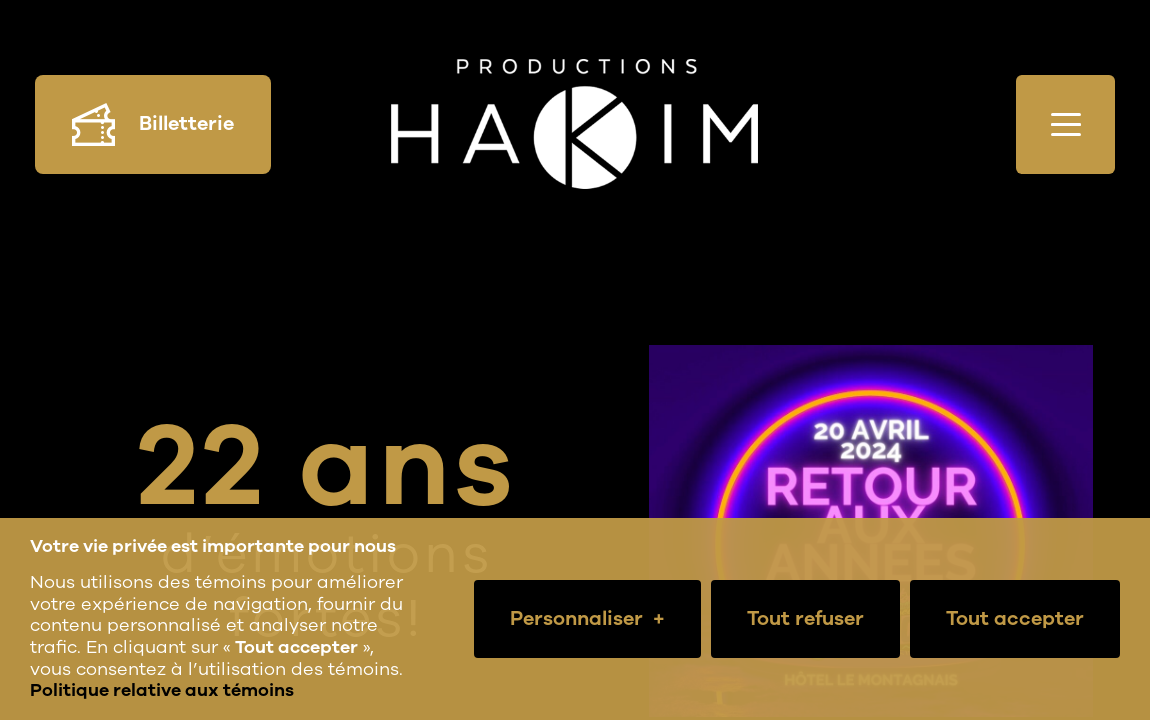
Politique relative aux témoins (162, 690)
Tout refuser (805, 618)
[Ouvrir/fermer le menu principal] (1065, 124)
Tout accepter (1015, 618)
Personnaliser (587, 619)
